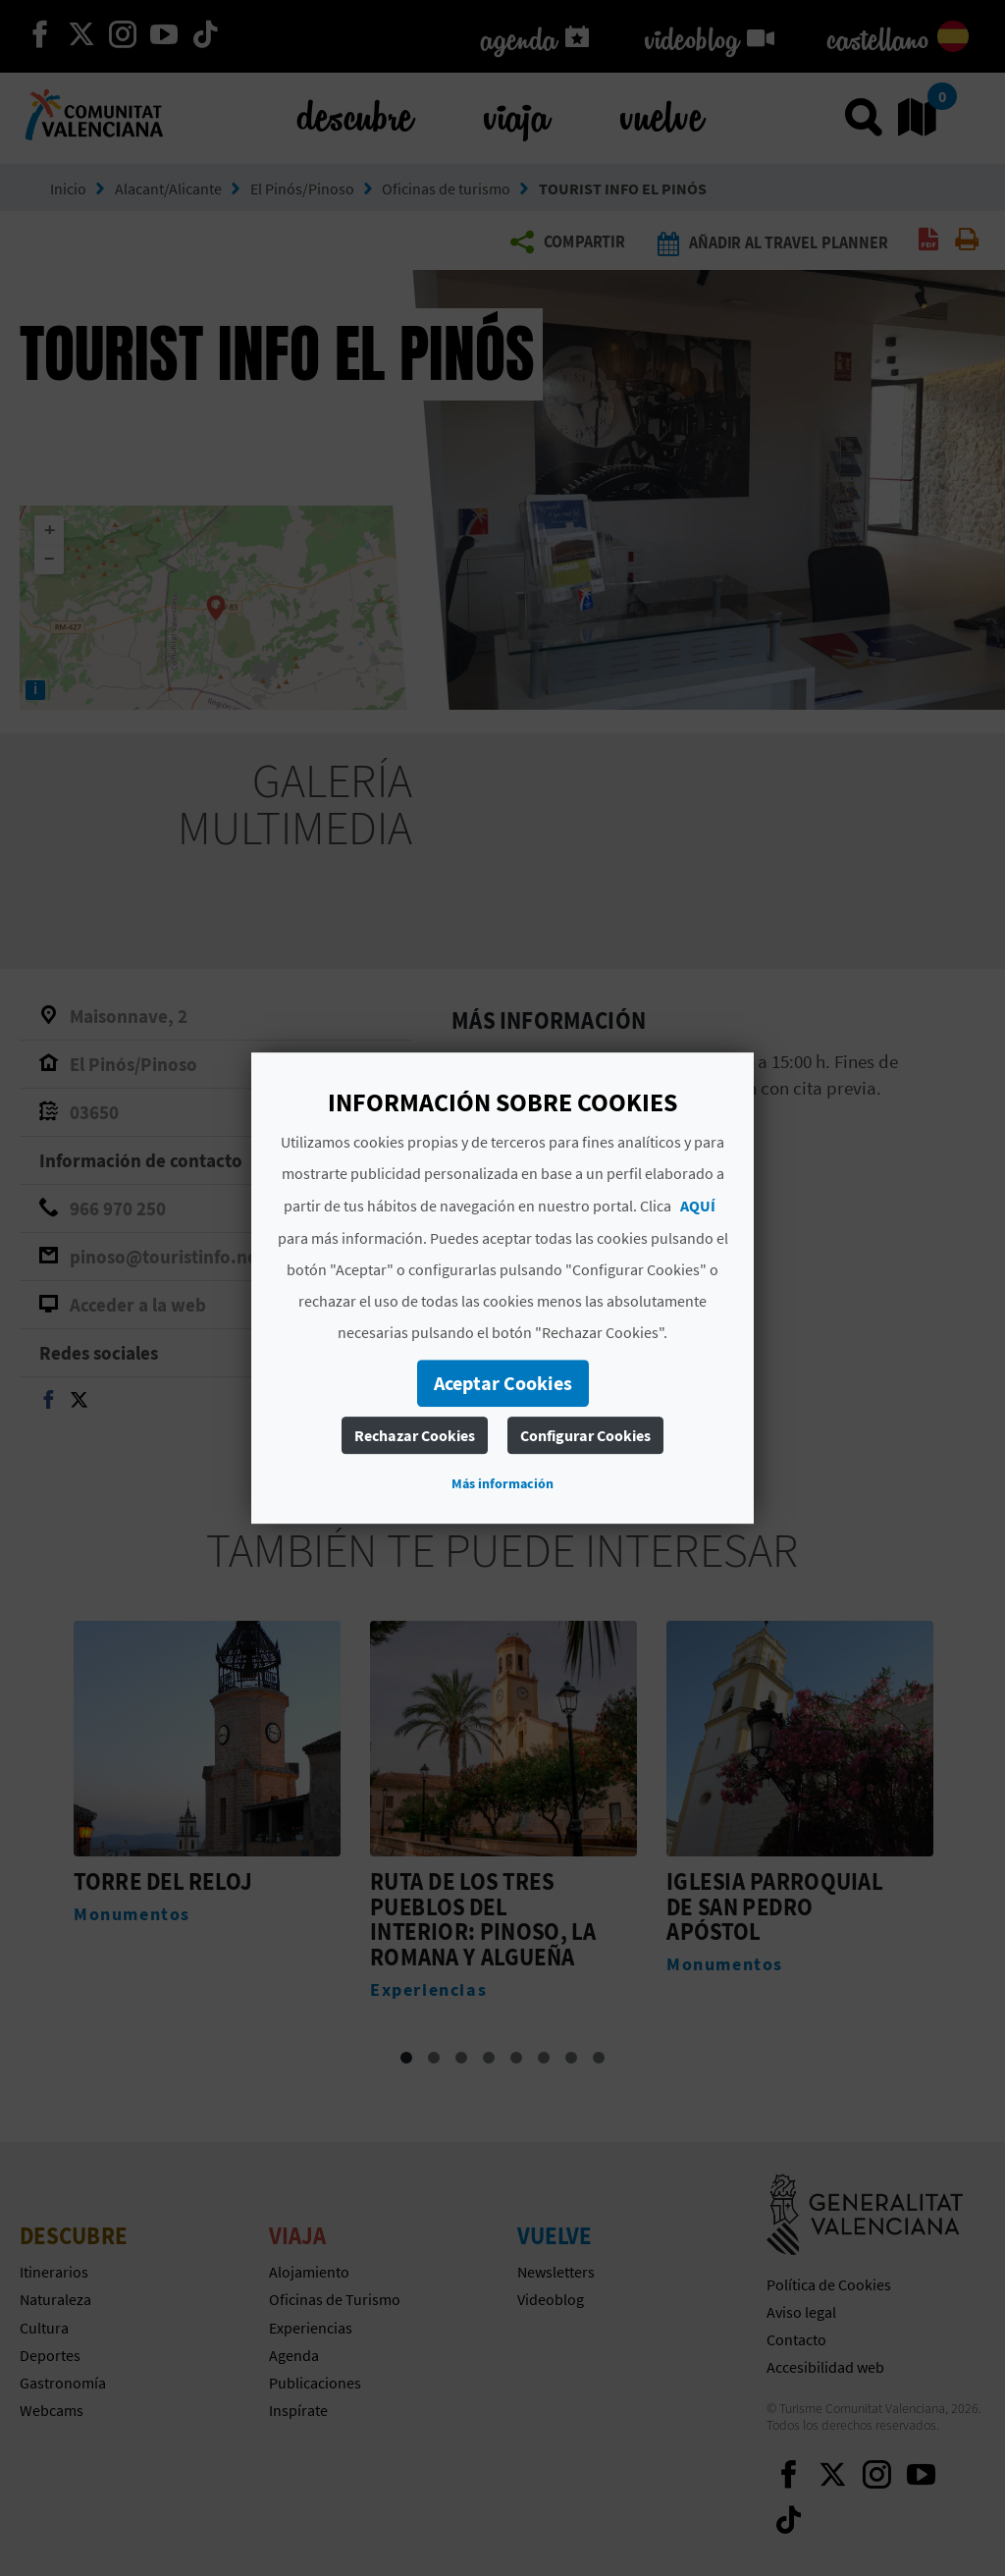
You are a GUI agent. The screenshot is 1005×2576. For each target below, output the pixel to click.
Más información (502, 1483)
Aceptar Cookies (503, 1382)
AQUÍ (697, 1205)
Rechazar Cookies (414, 1435)
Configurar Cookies (585, 1435)
